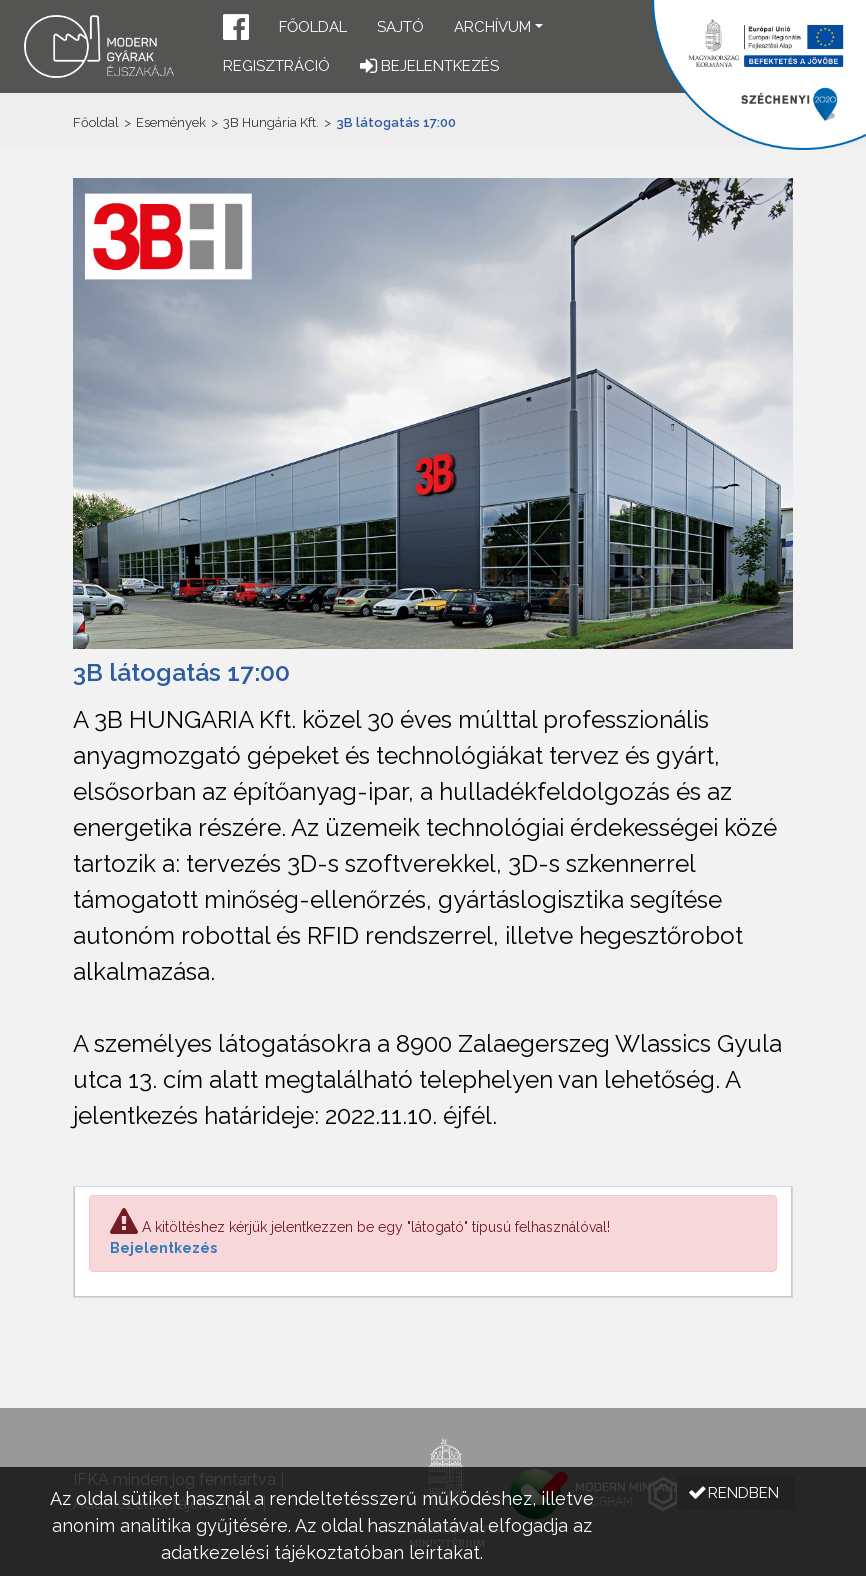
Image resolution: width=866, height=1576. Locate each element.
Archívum (492, 27)
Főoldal (313, 27)
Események (171, 122)
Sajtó (400, 27)
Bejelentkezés (163, 1248)
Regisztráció (276, 66)
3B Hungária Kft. (271, 122)
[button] (236, 29)
